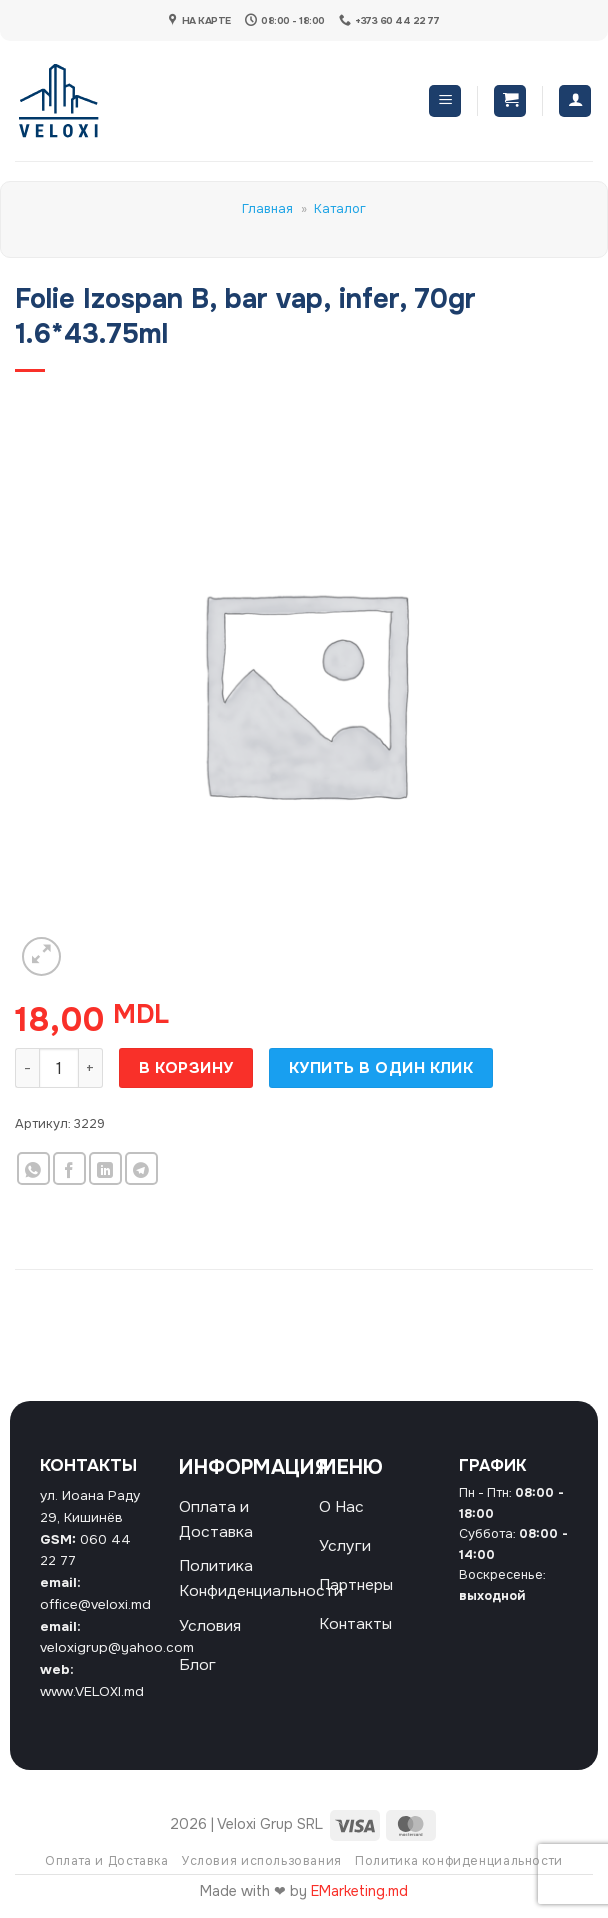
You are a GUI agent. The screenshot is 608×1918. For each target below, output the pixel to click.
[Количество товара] (59, 1068)
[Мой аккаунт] (575, 101)
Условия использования (262, 1861)
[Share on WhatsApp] (33, 1168)
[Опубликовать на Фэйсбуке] (69, 1168)
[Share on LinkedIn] (105, 1168)
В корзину (186, 1068)
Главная (267, 209)
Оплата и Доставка (106, 1861)
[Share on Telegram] (141, 1168)
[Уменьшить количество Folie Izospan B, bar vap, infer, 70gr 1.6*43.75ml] (27, 1068)
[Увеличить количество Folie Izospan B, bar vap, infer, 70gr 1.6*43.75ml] (91, 1068)
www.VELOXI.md (92, 1691)
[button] (445, 101)
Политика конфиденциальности (459, 1861)
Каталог (340, 209)
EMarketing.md (359, 1891)
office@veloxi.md (95, 1604)
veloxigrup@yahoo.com (117, 1647)
